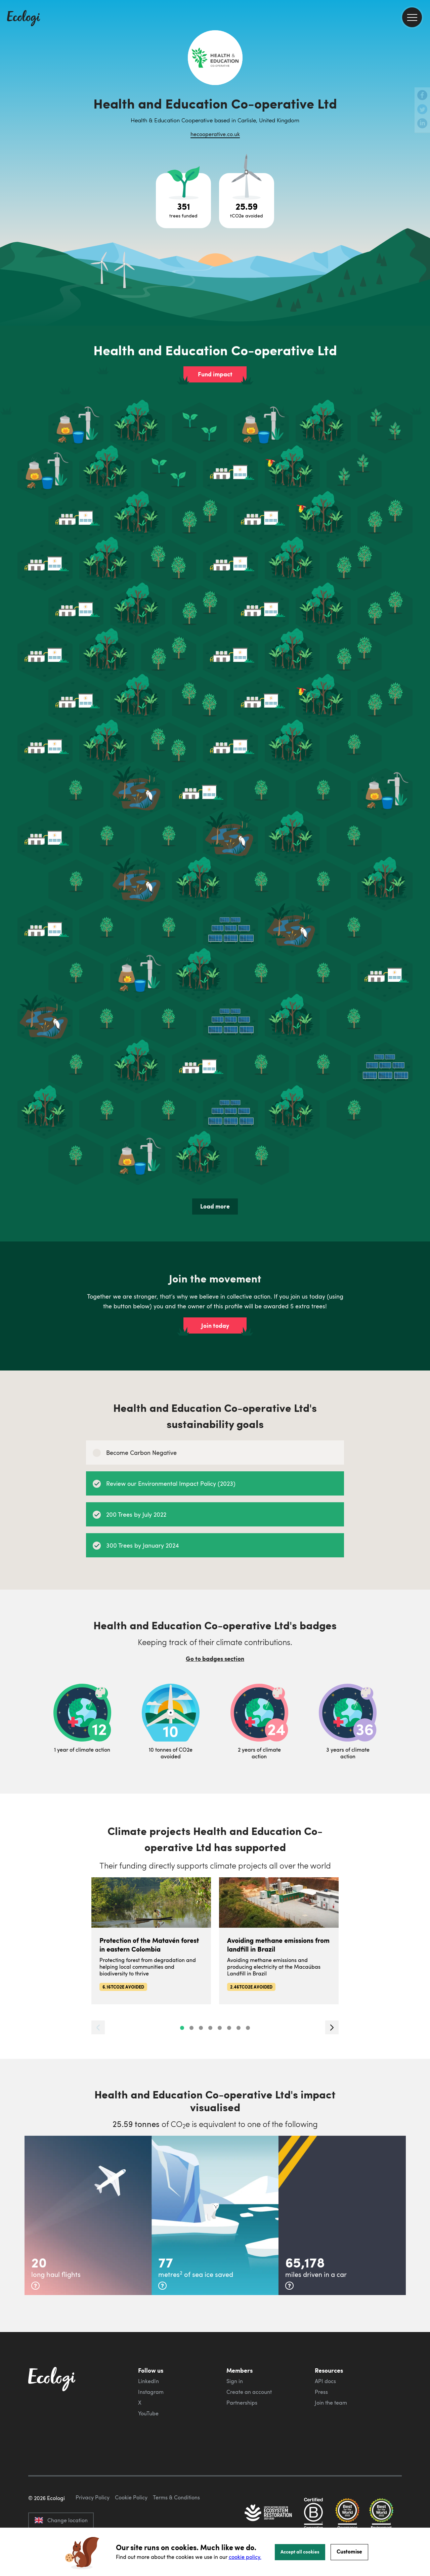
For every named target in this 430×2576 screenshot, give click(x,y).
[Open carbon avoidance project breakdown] (246, 200)
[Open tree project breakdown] (183, 200)
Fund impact (215, 374)
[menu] (412, 17)
